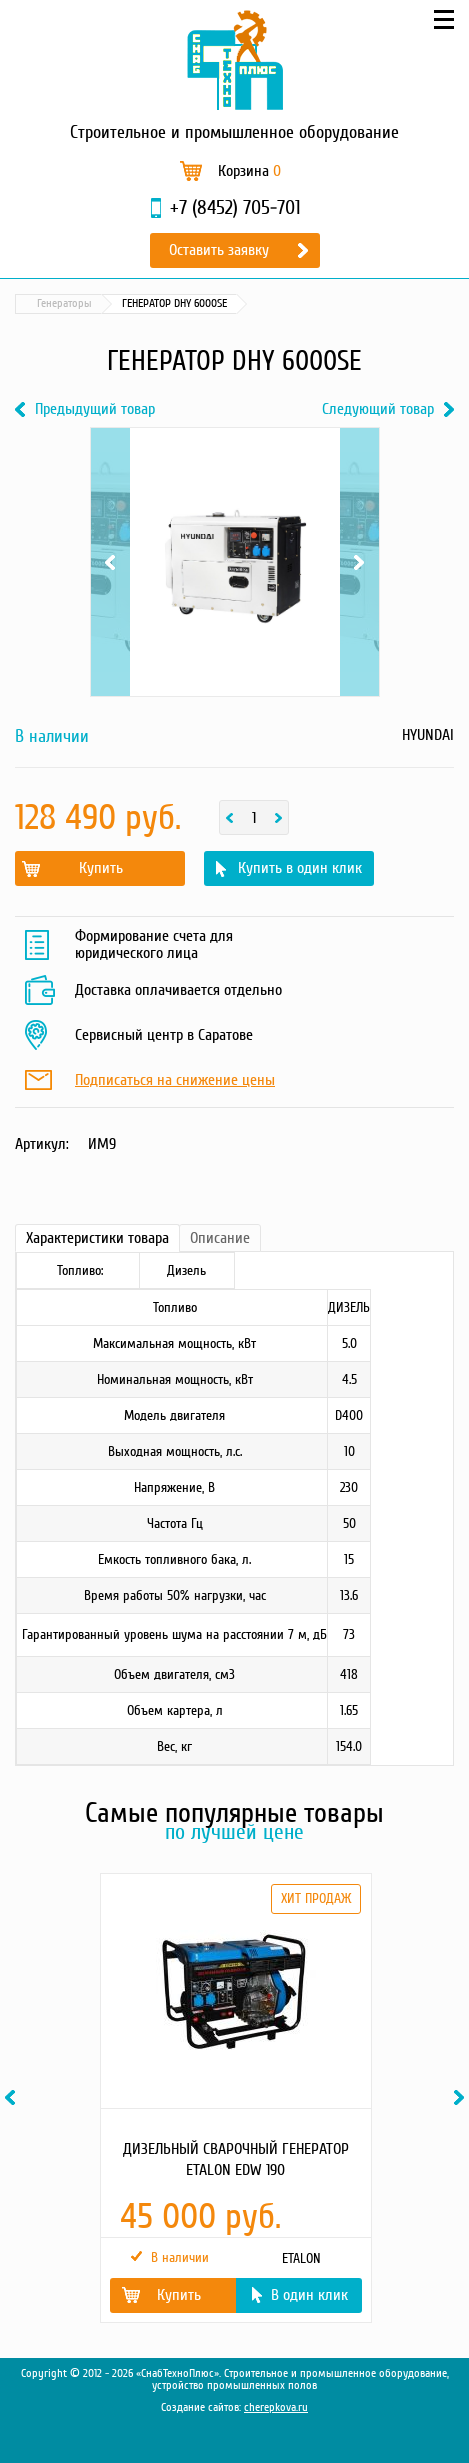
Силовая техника (140, 303)
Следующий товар (378, 409)
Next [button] (462, 2097)
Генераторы (236, 303)
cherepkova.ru (276, 2407)
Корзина (249, 171)
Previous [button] (13, 2097)
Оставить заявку (219, 250)
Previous (110, 562)
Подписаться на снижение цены (175, 1081)
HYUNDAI (428, 735)
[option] (234, 2098)
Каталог (54, 303)
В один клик (309, 2295)
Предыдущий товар (95, 409)
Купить (101, 868)
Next (359, 562)
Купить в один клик (300, 868)
